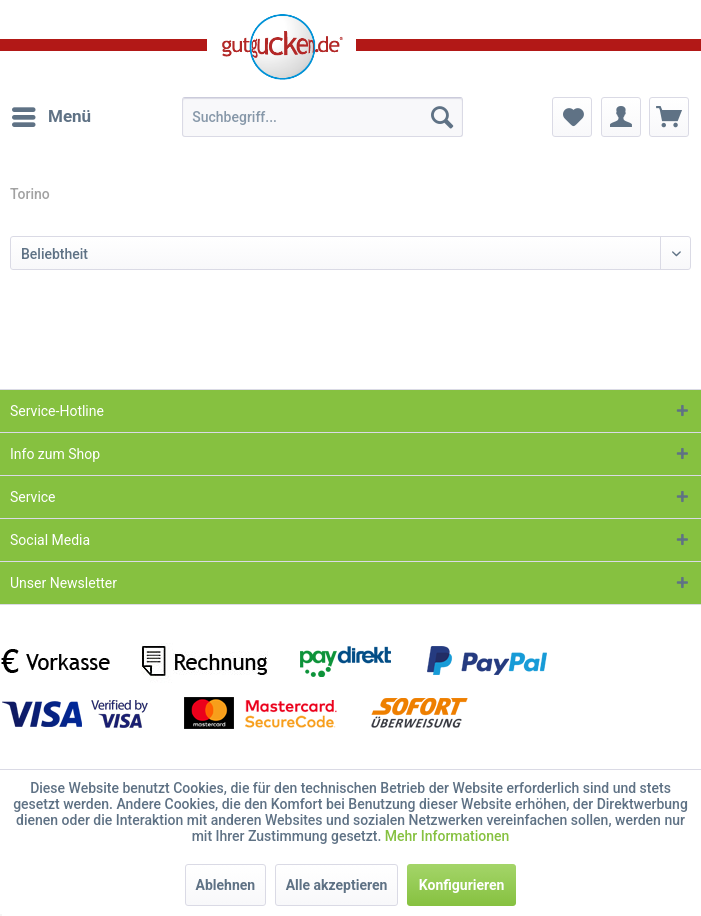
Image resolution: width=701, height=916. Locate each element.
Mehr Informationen (447, 836)
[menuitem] (50, 117)
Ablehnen (226, 885)
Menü (51, 113)
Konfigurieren (462, 885)
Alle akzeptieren (337, 885)
